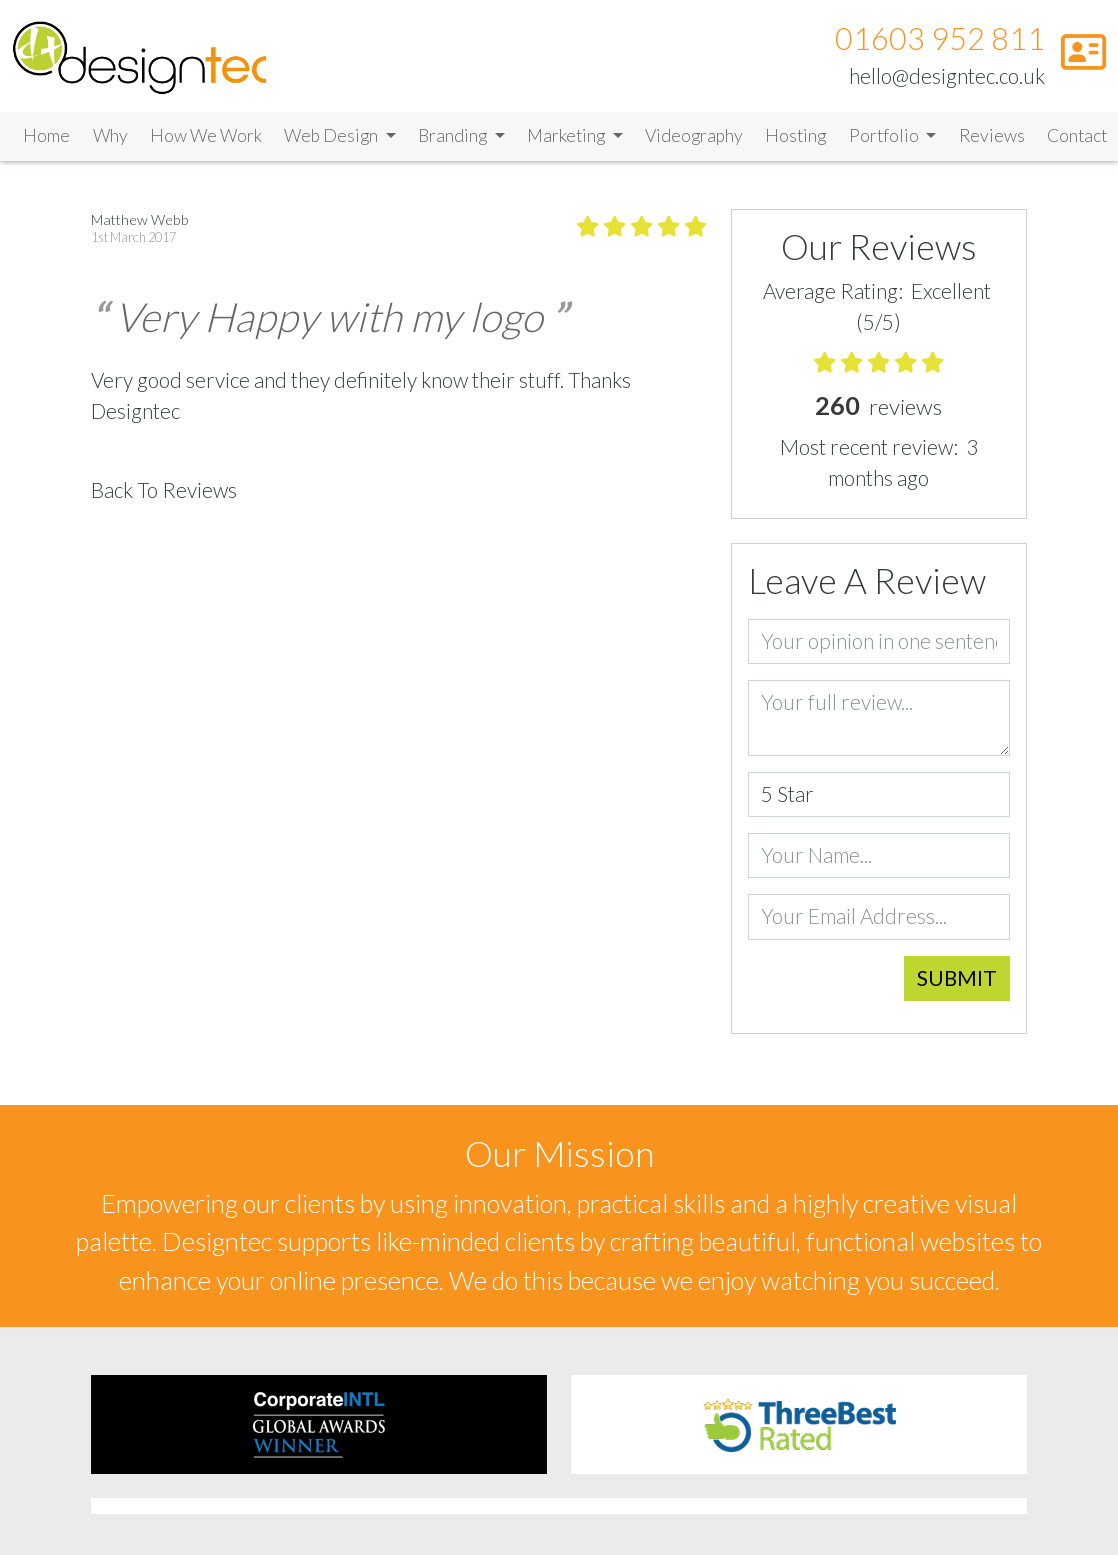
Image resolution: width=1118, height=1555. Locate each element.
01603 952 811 (940, 38)
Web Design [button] (332, 135)
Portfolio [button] (885, 135)
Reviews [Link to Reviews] (992, 135)
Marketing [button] (567, 135)
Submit (957, 977)
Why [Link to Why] (110, 135)
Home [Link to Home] (46, 135)
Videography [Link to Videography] (694, 135)
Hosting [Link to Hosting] (795, 135)
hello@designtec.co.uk (947, 76)
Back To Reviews (164, 490)
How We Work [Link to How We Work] (206, 135)
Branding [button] (454, 135)
